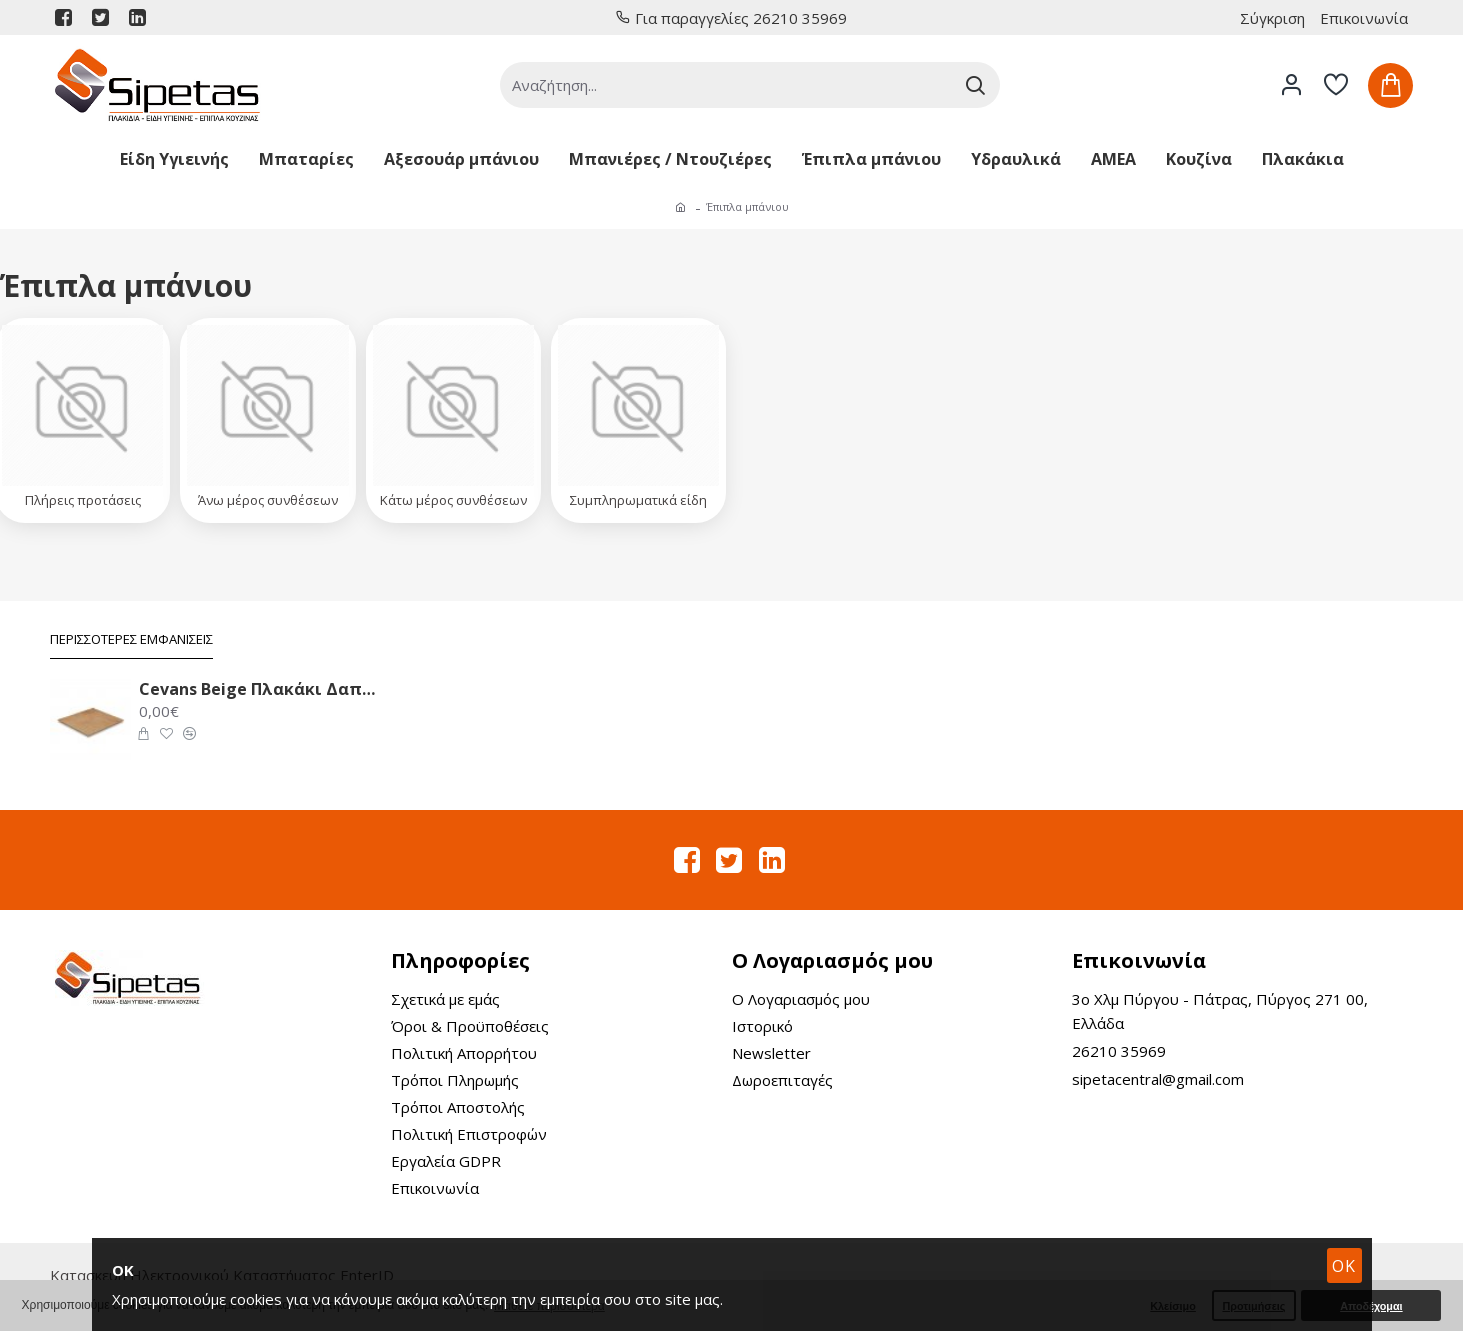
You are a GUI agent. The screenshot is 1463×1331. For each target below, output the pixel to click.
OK (1344, 1266)
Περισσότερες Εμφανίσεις (131, 639)
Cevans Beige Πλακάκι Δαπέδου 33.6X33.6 (257, 689)
